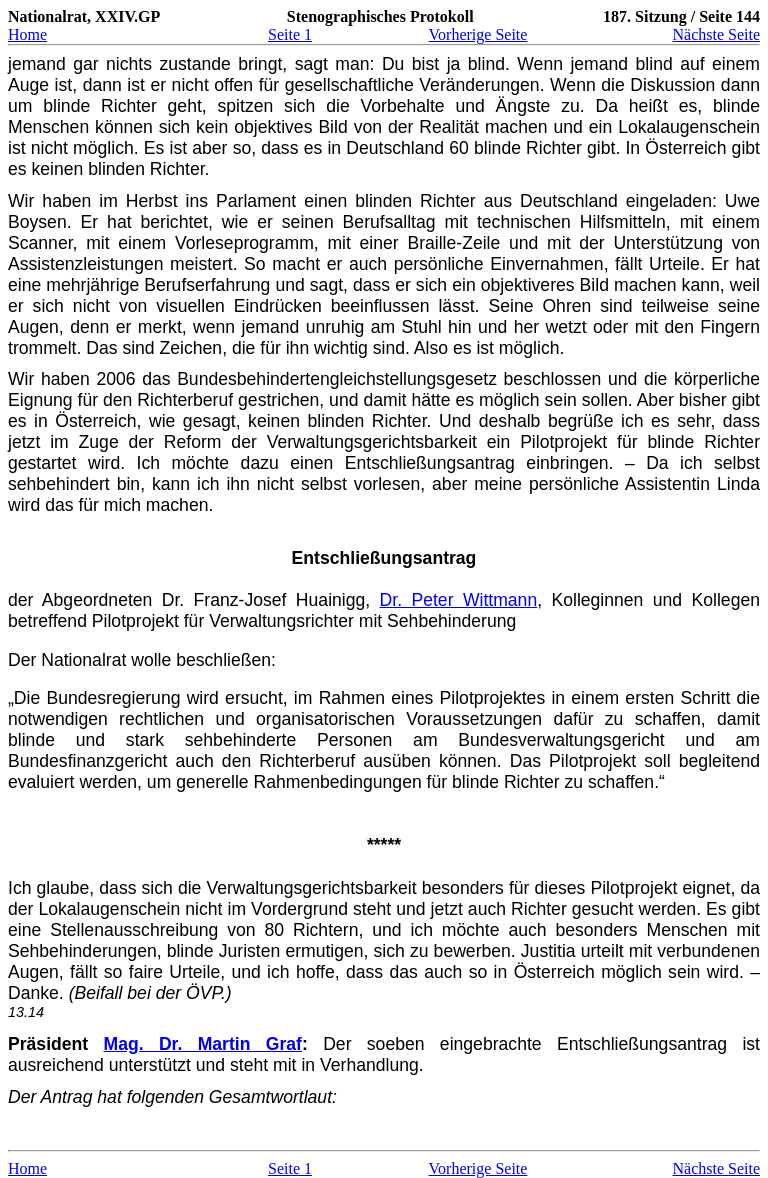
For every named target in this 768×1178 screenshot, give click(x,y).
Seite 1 (290, 34)
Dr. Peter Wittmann (459, 600)
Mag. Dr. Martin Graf (203, 1044)
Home (27, 34)
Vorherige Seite (478, 34)
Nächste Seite (716, 34)
